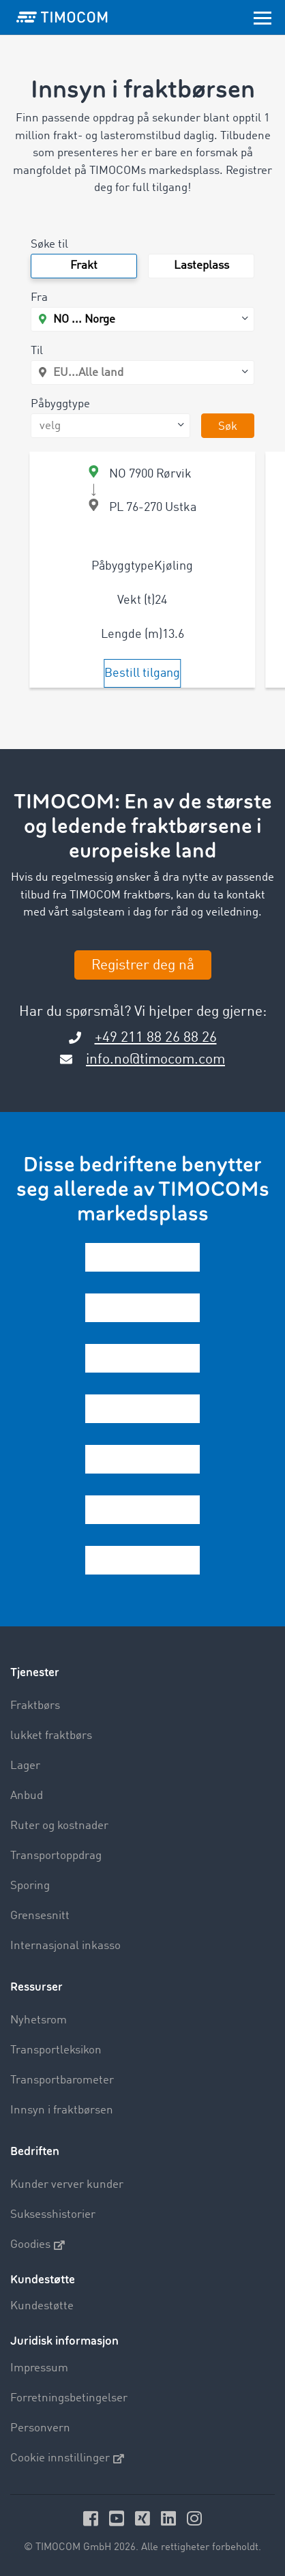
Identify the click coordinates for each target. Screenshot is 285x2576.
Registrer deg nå (142, 965)
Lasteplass (201, 266)
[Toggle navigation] (262, 17)
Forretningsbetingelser (68, 2398)
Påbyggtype (60, 404)
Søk (227, 427)
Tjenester (34, 1672)
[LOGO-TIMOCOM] (62, 17)
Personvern (40, 2428)
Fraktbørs (35, 1706)
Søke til (49, 244)
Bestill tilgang (142, 673)
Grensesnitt (40, 1916)
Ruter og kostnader (59, 1826)
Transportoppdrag (56, 1856)
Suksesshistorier (52, 2215)
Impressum (39, 2368)
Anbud (26, 1796)
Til (37, 351)
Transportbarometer (62, 2080)
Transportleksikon (56, 2050)
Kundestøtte (42, 2306)
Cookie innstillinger (67, 2459)
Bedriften (34, 2151)
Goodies (37, 2245)
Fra (39, 298)
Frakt (83, 266)
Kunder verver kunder (66, 2185)
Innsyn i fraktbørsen (61, 2110)
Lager (25, 1766)
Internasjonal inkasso (65, 1946)
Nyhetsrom (38, 2020)
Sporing (30, 1886)
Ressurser (36, 1987)
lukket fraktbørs (51, 1736)
